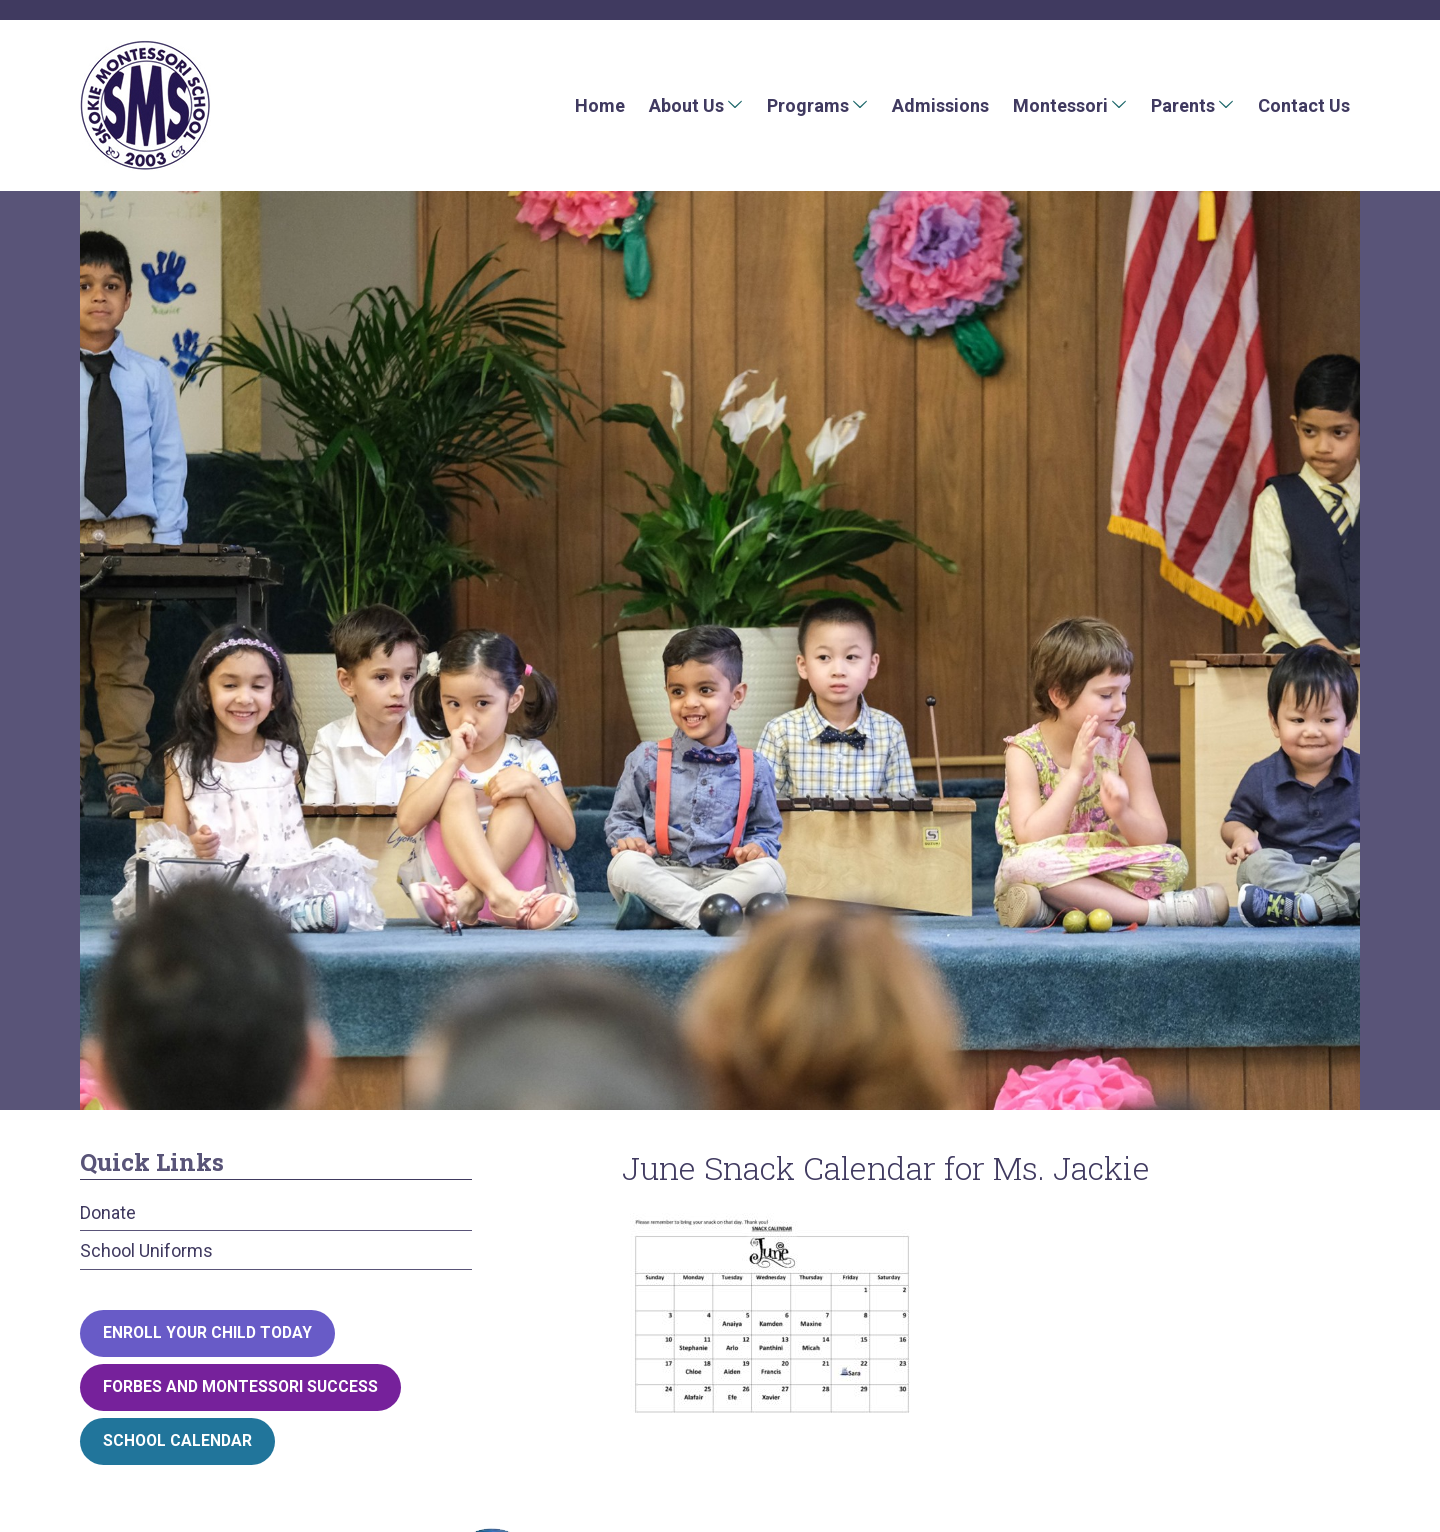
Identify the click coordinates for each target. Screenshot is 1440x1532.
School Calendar (177, 1440)
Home (600, 105)
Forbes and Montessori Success (240, 1386)
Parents (1183, 105)
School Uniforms (146, 1250)
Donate (108, 1212)
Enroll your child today (207, 1332)
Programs (808, 105)
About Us (686, 105)
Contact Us (1304, 105)
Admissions (940, 105)
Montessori (1060, 105)
